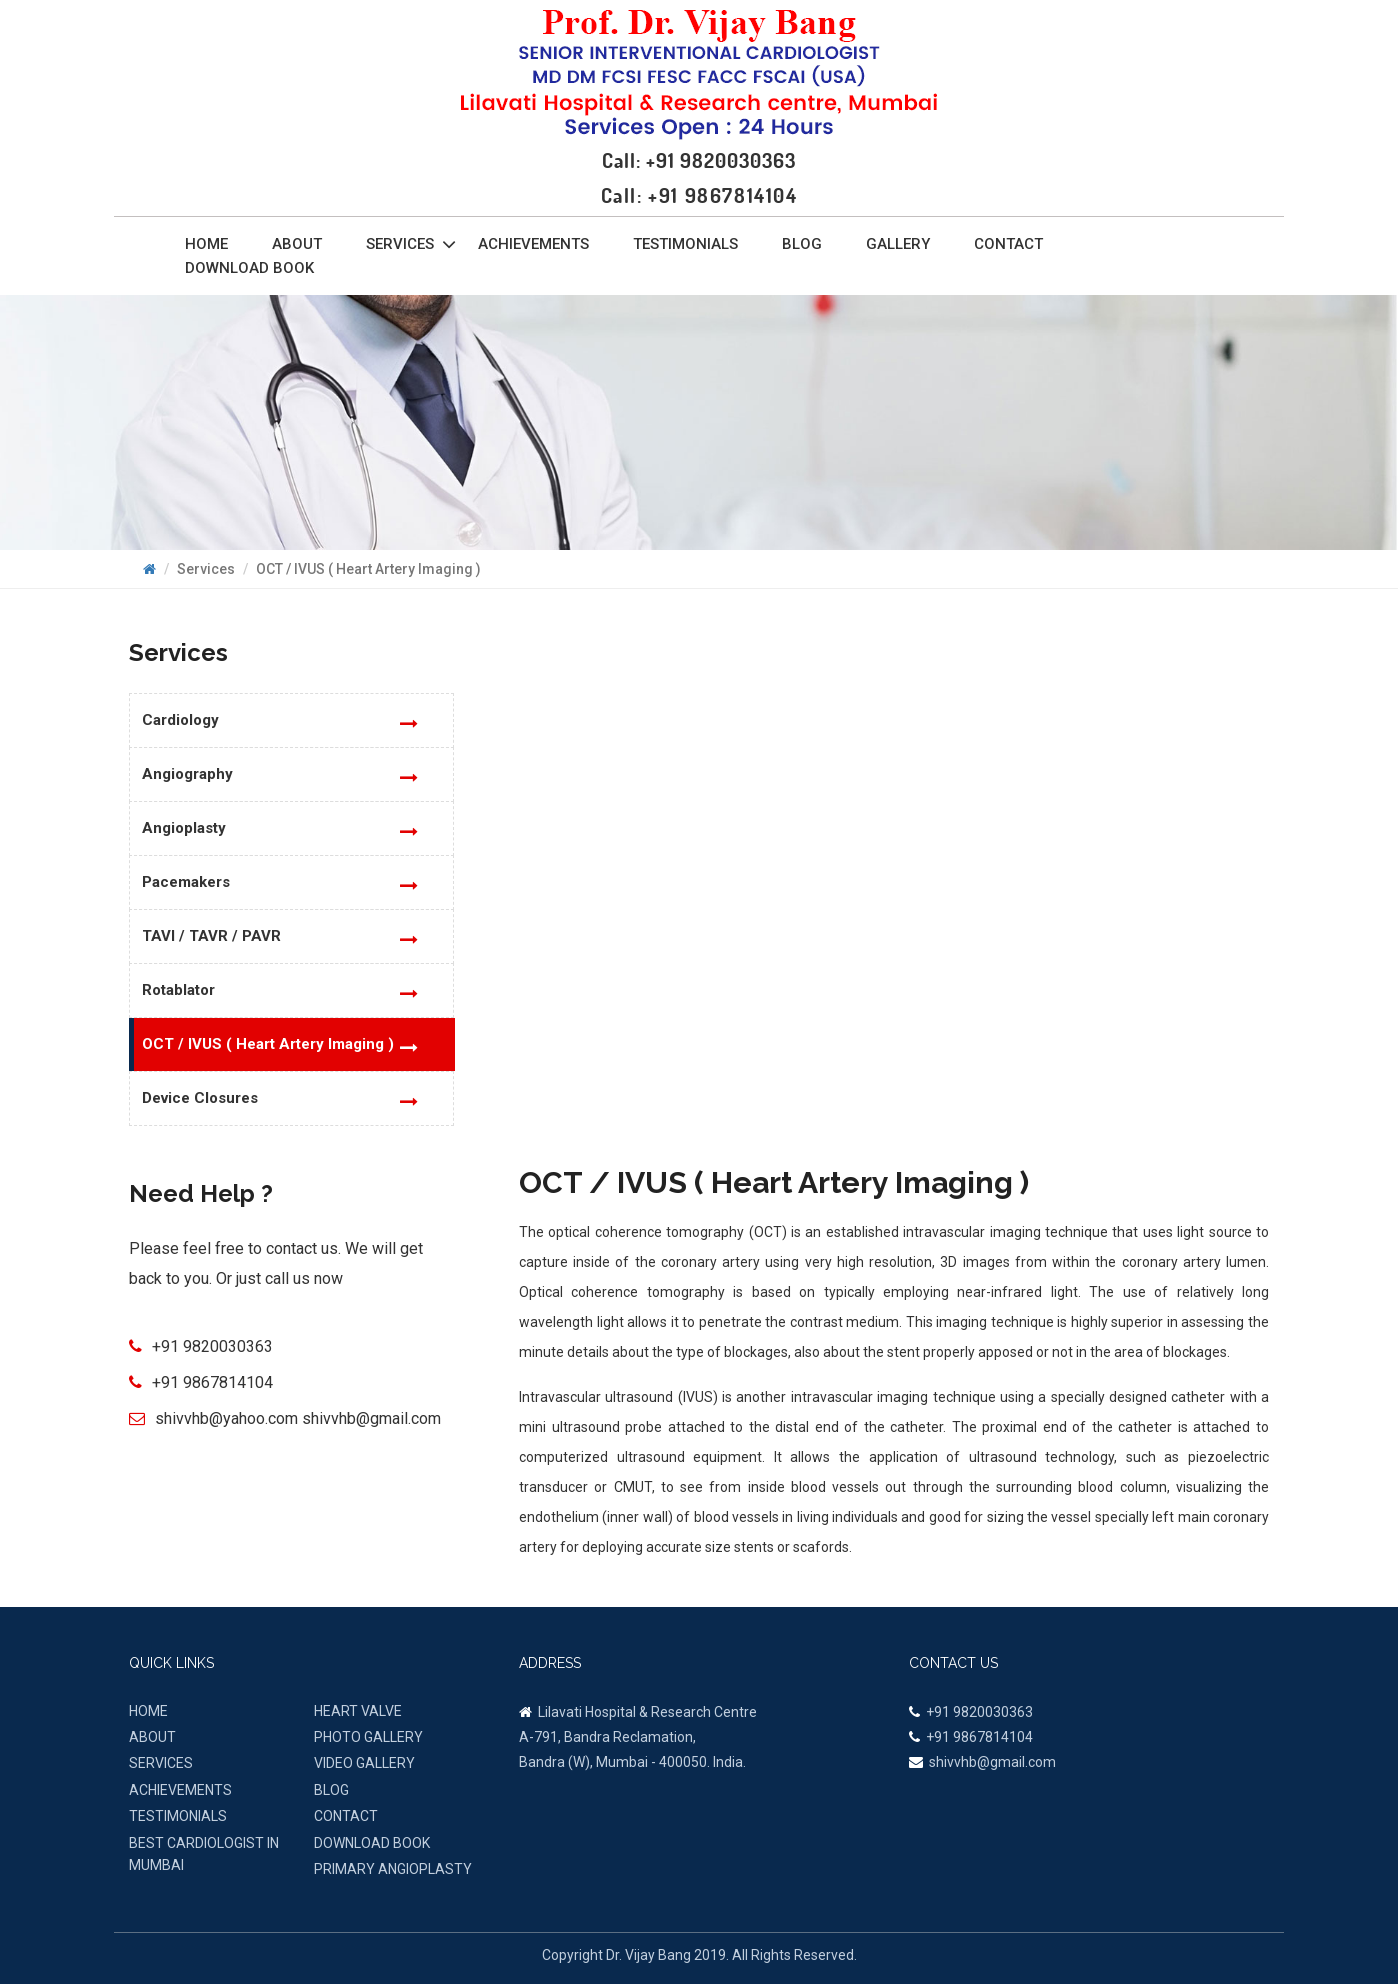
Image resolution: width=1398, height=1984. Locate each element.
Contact (1008, 244)
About (297, 244)
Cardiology (180, 720)
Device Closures (200, 1098)
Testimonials (685, 244)
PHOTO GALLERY (368, 1737)
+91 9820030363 (212, 1346)
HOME (148, 1711)
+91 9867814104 (212, 1382)
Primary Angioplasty (393, 1869)
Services (411, 244)
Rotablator (178, 990)
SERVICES (161, 1763)
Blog (802, 244)
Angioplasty (184, 828)
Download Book (249, 268)
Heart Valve (358, 1711)
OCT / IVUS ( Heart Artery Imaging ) (268, 1044)
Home (206, 244)
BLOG (331, 1790)
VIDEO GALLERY (364, 1763)
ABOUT (152, 1737)
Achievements (533, 244)
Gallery (898, 244)
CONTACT (346, 1816)
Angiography (187, 774)
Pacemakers (186, 882)
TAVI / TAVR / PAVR (211, 936)
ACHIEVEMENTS (180, 1790)
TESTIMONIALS (178, 1816)
